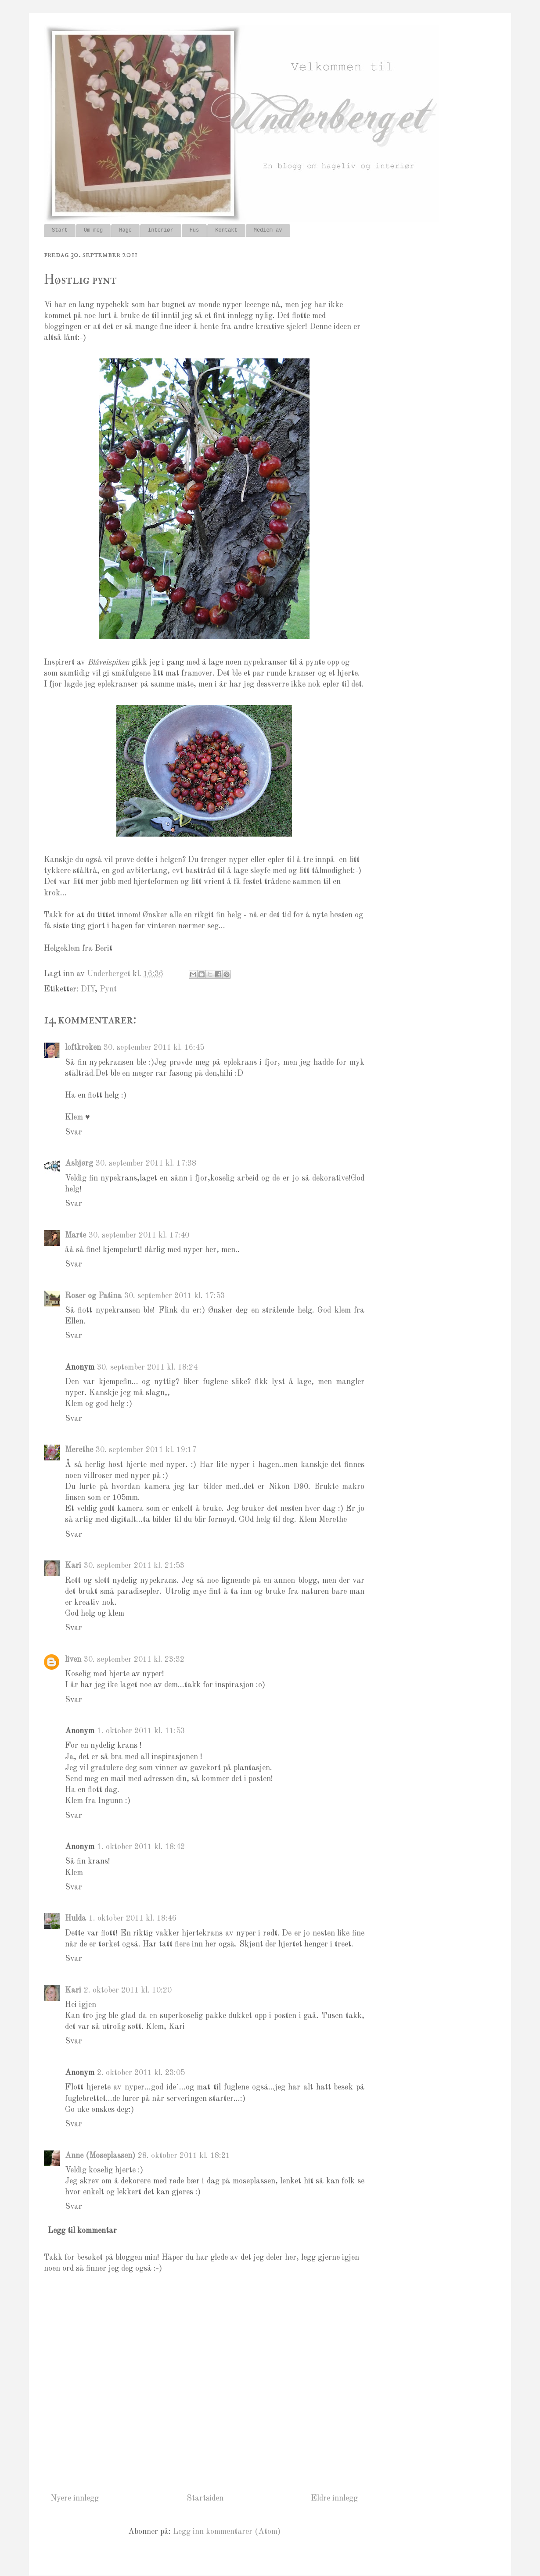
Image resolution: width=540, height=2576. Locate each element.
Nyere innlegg (74, 2498)
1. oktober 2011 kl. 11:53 (141, 1731)
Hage (125, 230)
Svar (73, 1132)
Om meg (93, 230)
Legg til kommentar (82, 2231)
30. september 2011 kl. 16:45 (154, 1048)
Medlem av (268, 230)
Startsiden (205, 2498)
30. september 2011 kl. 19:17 (146, 1450)
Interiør (160, 230)
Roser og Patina (93, 1296)
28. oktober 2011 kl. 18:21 (184, 2156)
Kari (73, 1566)
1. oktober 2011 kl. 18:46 (132, 1918)
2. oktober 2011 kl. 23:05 (141, 2073)
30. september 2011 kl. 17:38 (146, 1163)
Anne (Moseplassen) (100, 2156)
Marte (75, 1235)
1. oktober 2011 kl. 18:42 (141, 1847)
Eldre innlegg (334, 2498)
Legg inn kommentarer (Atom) (227, 2532)
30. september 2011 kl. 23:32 (134, 1660)
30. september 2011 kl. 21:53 (134, 1566)
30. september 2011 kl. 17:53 (174, 1296)
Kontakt (226, 230)
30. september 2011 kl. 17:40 (139, 1235)
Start (60, 230)
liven (73, 1660)
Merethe (79, 1450)
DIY (88, 989)
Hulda (75, 1918)
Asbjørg (79, 1163)
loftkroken (83, 1048)
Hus (194, 230)
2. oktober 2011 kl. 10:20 (128, 1990)
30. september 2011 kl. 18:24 (147, 1367)
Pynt (108, 989)
